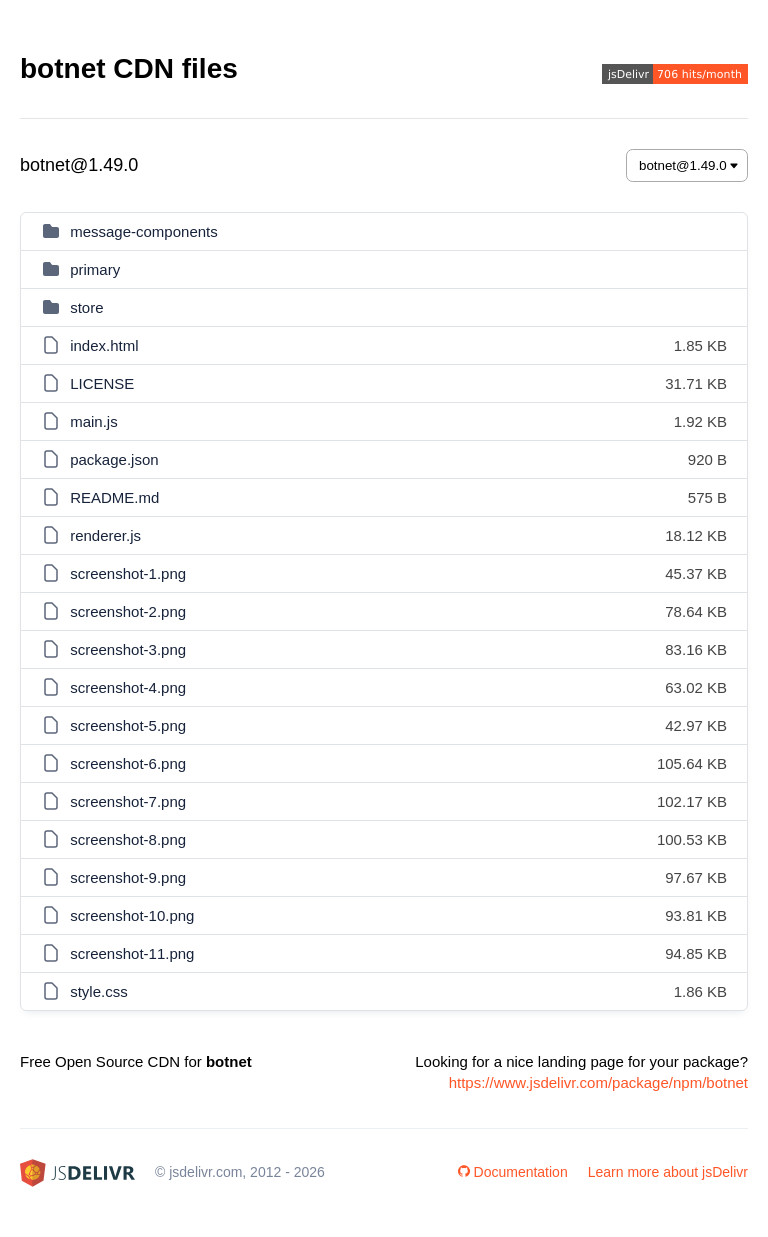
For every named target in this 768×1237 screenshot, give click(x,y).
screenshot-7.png (128, 801)
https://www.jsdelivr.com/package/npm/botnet (598, 1082)
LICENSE (102, 383)
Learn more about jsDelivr (668, 1172)
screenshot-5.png (128, 725)
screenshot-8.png (128, 839)
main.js (94, 421)
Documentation (513, 1172)
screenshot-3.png (128, 649)
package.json (114, 459)
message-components (144, 231)
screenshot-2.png (128, 611)
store (86, 307)
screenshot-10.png (132, 915)
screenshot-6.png (128, 763)
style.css (99, 991)
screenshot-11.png (132, 953)
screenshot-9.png (128, 877)
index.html (104, 345)
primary (95, 269)
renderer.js (105, 535)
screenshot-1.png (128, 573)
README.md (114, 497)
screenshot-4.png (128, 687)
